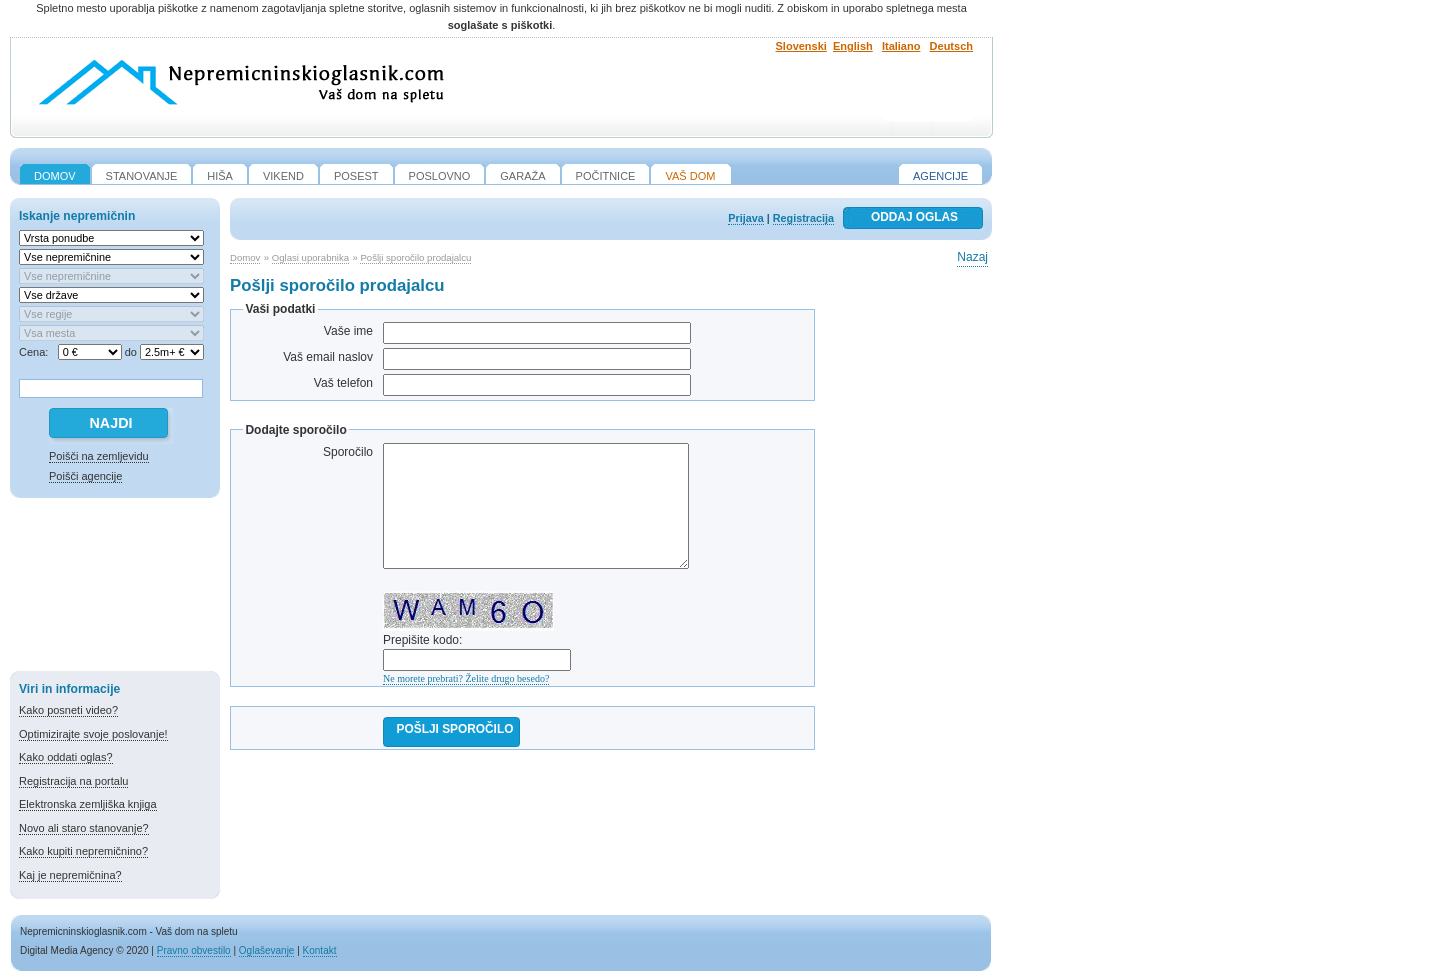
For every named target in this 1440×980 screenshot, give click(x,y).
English (853, 46)
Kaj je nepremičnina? (70, 875)
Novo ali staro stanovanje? (84, 828)
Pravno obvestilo (194, 950)
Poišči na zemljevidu (99, 456)
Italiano (901, 46)
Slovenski (801, 46)
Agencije (940, 176)
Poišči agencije (85, 476)
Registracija (803, 218)
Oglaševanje (267, 950)
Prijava (745, 218)
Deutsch (951, 46)
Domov (245, 257)
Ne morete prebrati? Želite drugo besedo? (466, 678)
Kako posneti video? (68, 710)
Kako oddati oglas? (66, 757)
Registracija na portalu (73, 781)
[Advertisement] (115, 588)
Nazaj (972, 257)
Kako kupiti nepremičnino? (83, 851)
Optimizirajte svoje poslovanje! (93, 734)
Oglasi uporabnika (310, 257)
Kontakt (320, 950)
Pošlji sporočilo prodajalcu (415, 257)
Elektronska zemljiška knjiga (88, 804)
